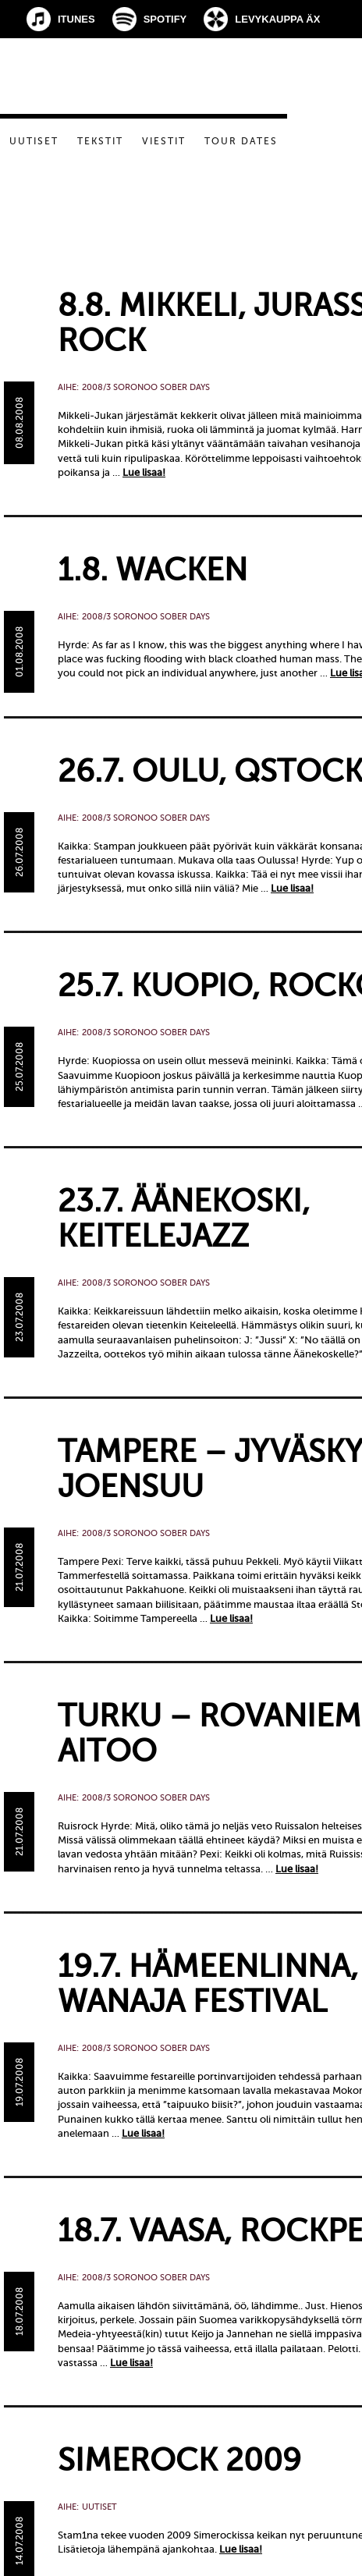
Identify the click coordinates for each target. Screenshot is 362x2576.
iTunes (76, 19)
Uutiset (34, 141)
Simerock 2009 (179, 2460)
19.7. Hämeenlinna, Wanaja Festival (208, 1984)
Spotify (165, 19)
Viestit (164, 141)
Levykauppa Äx (277, 19)
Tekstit (100, 141)
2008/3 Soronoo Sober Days (146, 387)
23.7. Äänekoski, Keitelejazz (184, 1218)
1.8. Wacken (152, 569)
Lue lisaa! (143, 472)
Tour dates (241, 141)
